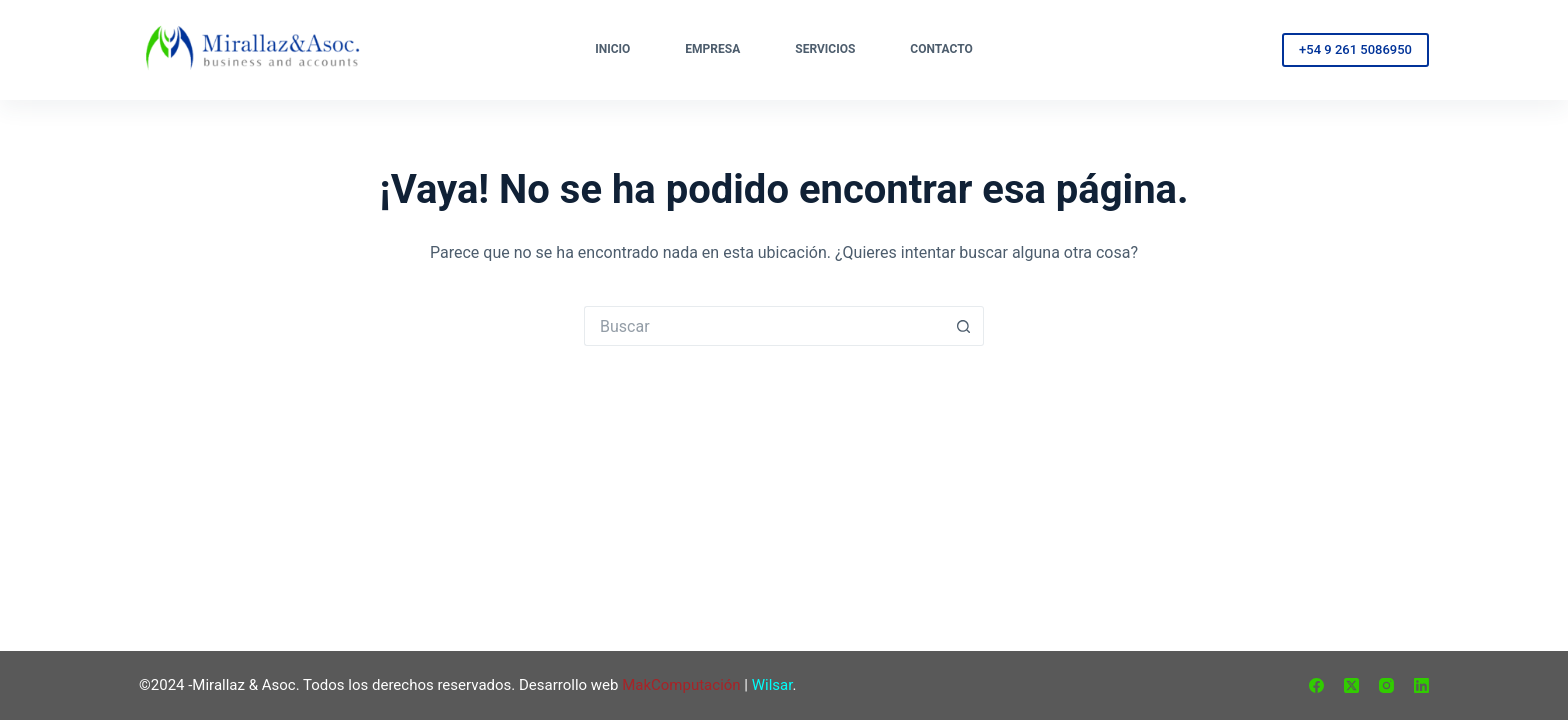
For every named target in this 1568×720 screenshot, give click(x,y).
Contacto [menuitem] (941, 49)
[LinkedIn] (1421, 685)
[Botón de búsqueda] (964, 326)
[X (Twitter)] (1351, 685)
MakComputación (681, 685)
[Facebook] (1316, 685)
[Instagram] (1386, 685)
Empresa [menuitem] (712, 49)
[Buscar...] (764, 326)
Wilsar (772, 685)
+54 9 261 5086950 (1355, 49)
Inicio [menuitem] (612, 49)
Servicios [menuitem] (825, 49)
